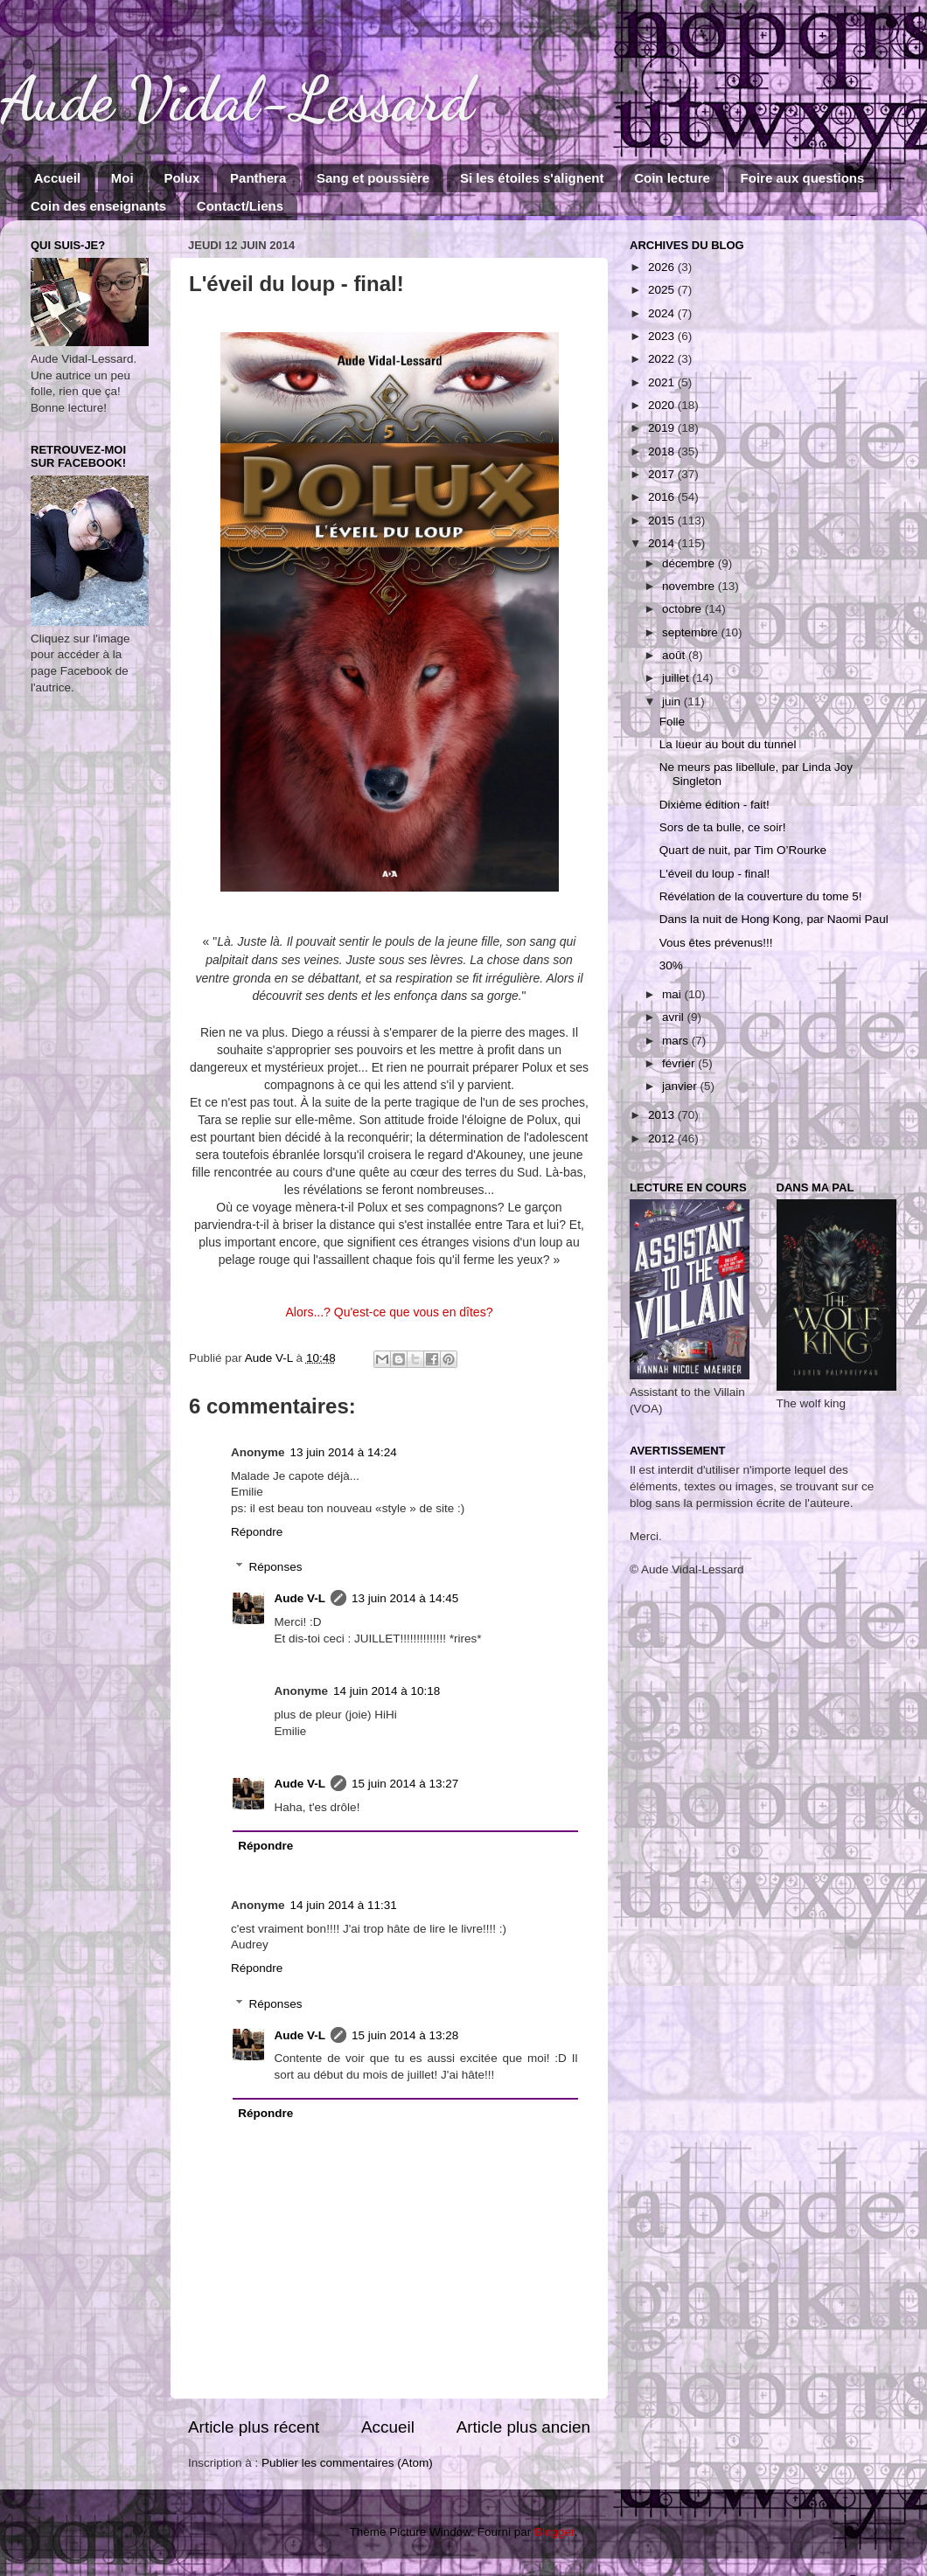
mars (677, 1040)
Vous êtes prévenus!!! (716, 942)
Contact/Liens (240, 205)
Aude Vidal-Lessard (237, 99)
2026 (663, 267)
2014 (663, 543)
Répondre (256, 1531)
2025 (663, 289)
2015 (663, 520)
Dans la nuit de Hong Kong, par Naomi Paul (774, 919)
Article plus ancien (523, 2427)
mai (673, 994)
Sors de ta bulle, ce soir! (722, 827)
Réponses (276, 1566)
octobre (683, 608)
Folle (672, 721)
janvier (681, 1086)
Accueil (57, 177)
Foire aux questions (803, 177)
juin (673, 701)
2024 (663, 313)
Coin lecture (672, 177)
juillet (677, 677)
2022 (663, 358)
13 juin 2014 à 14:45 (405, 1598)
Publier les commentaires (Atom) (347, 2462)
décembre (690, 563)
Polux (181, 177)
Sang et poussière (373, 177)
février (680, 1063)
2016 (663, 496)
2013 (663, 1114)
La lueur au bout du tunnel (728, 744)
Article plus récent (253, 2427)
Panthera (258, 177)
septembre (691, 632)
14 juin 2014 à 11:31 (343, 1905)
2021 (663, 382)
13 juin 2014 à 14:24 (343, 1452)
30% (671, 965)
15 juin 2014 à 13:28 (405, 2035)
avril (674, 1017)
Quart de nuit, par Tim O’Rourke (742, 850)
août (675, 655)
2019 (663, 427)
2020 (663, 405)
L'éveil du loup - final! (714, 873)
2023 (663, 336)
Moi (122, 177)
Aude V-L (300, 1598)
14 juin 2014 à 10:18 (386, 1691)
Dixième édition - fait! (714, 804)
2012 (663, 1138)
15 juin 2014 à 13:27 (405, 1783)
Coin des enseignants (98, 205)
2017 (663, 474)
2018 (663, 451)
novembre (690, 586)
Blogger (554, 2531)
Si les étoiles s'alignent (531, 177)
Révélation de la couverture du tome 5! (760, 896)
